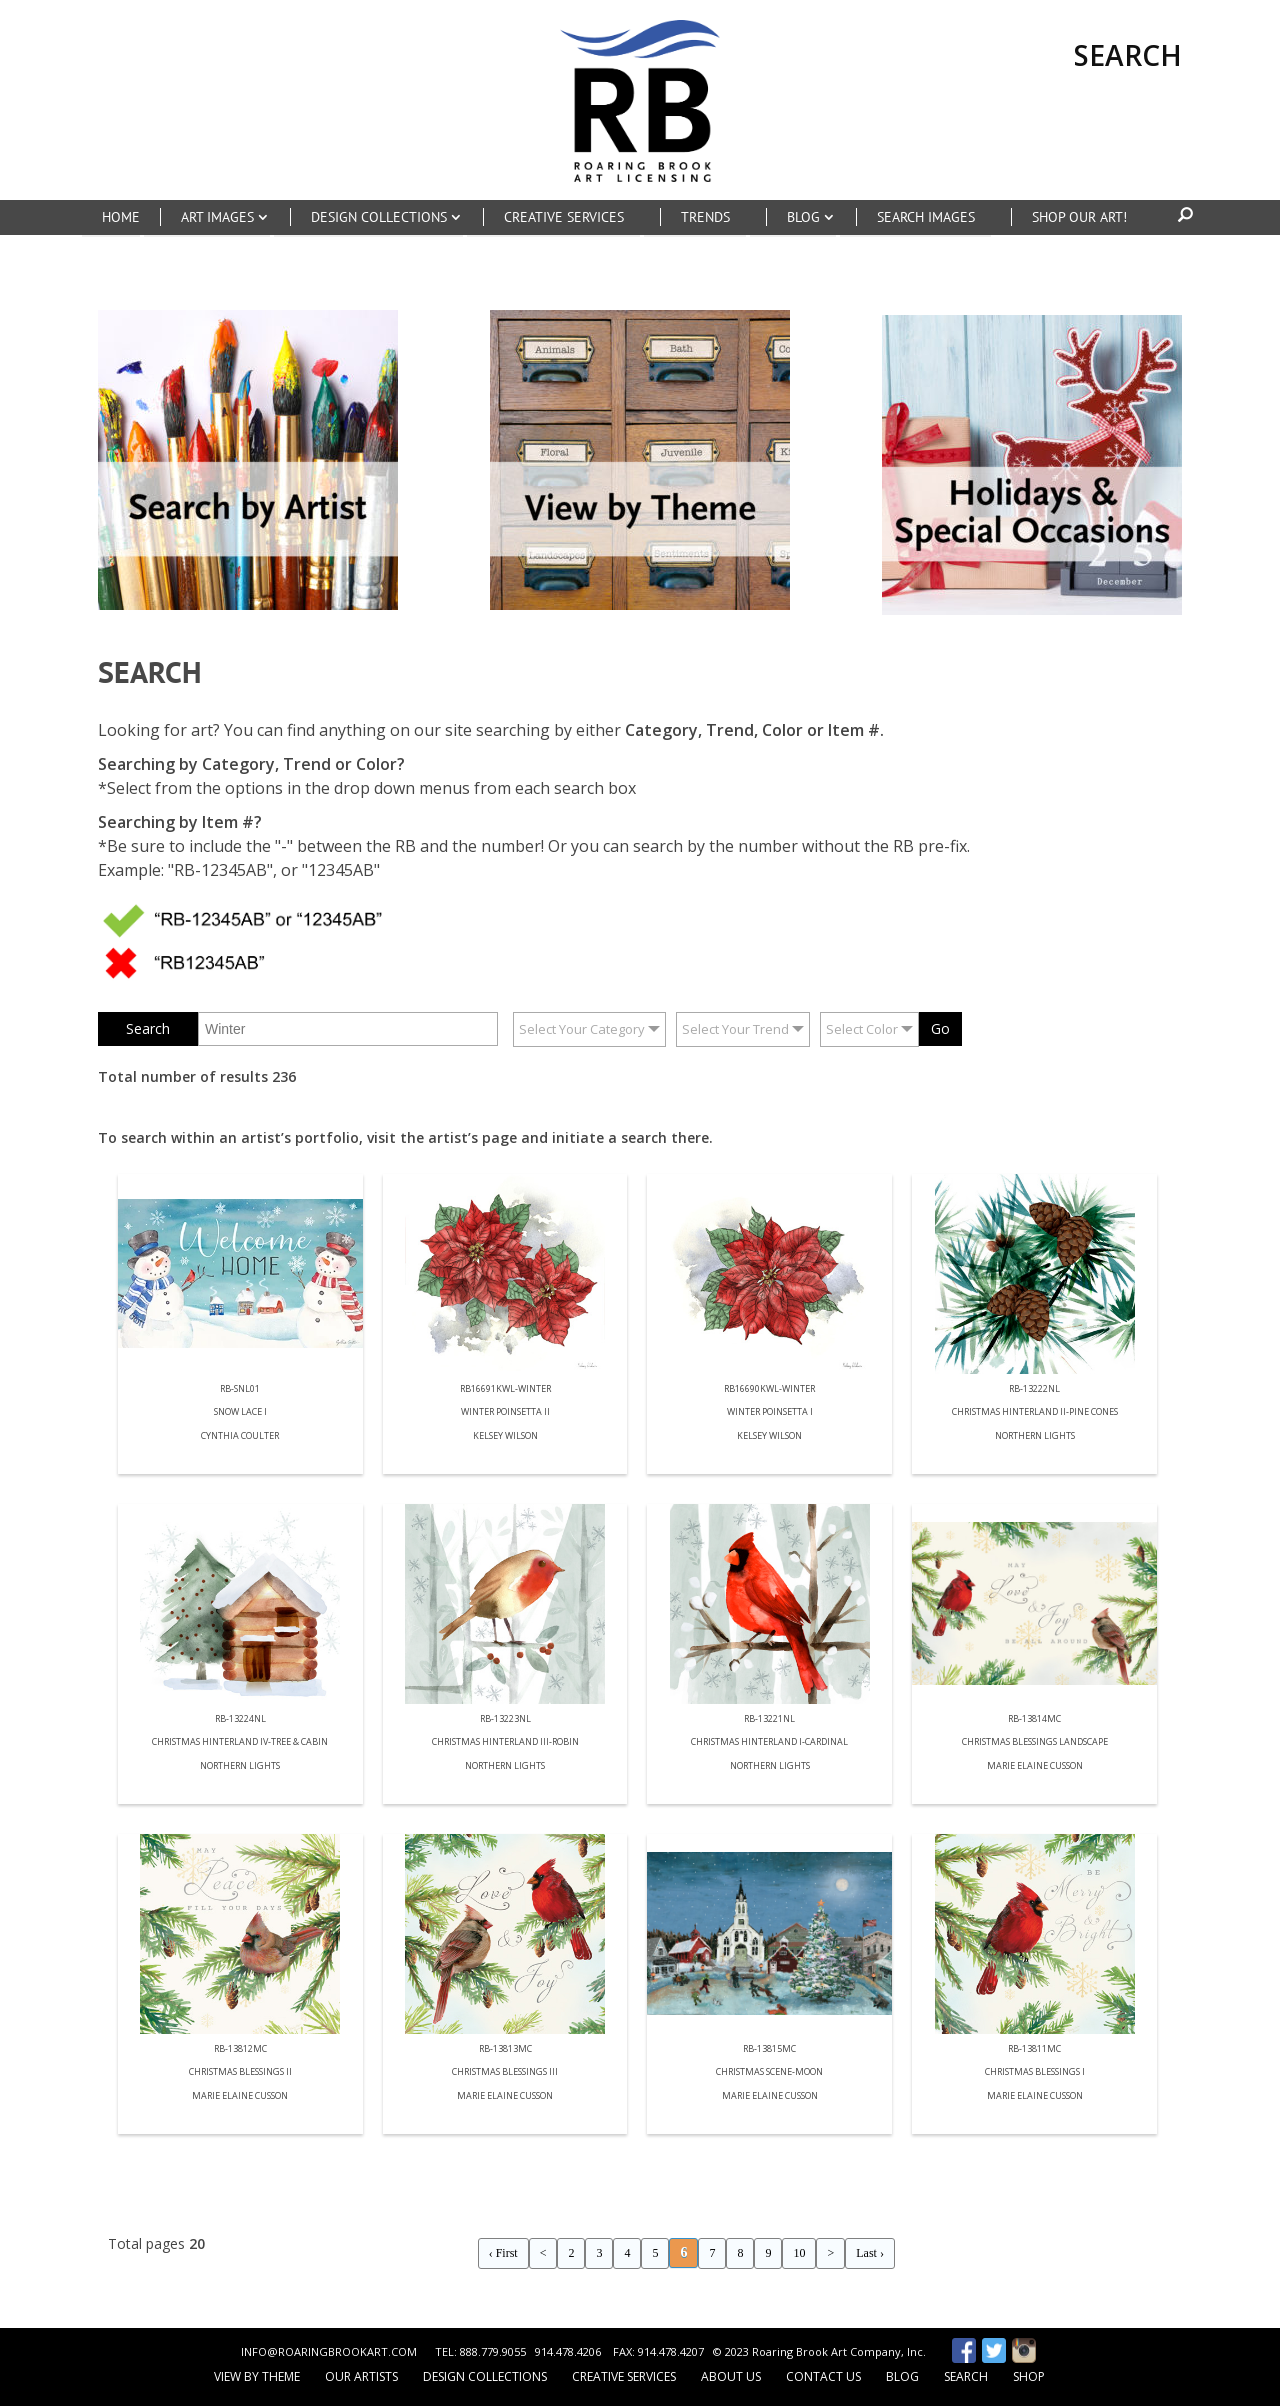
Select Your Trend (735, 1029)
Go (940, 1028)
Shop (1029, 2376)
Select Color (862, 1029)
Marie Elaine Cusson (1035, 1766)
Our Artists (361, 2376)
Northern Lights (1035, 1436)
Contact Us (823, 2376)
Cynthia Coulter (240, 1436)
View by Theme (257, 2376)
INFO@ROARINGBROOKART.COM (329, 2351)
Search (966, 2376)
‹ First (503, 2253)
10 (799, 2253)
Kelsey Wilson (505, 1436)
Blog (902, 2376)
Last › (870, 2253)
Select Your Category (582, 1029)
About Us (731, 2376)
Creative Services (624, 2376)
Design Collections (485, 2376)
